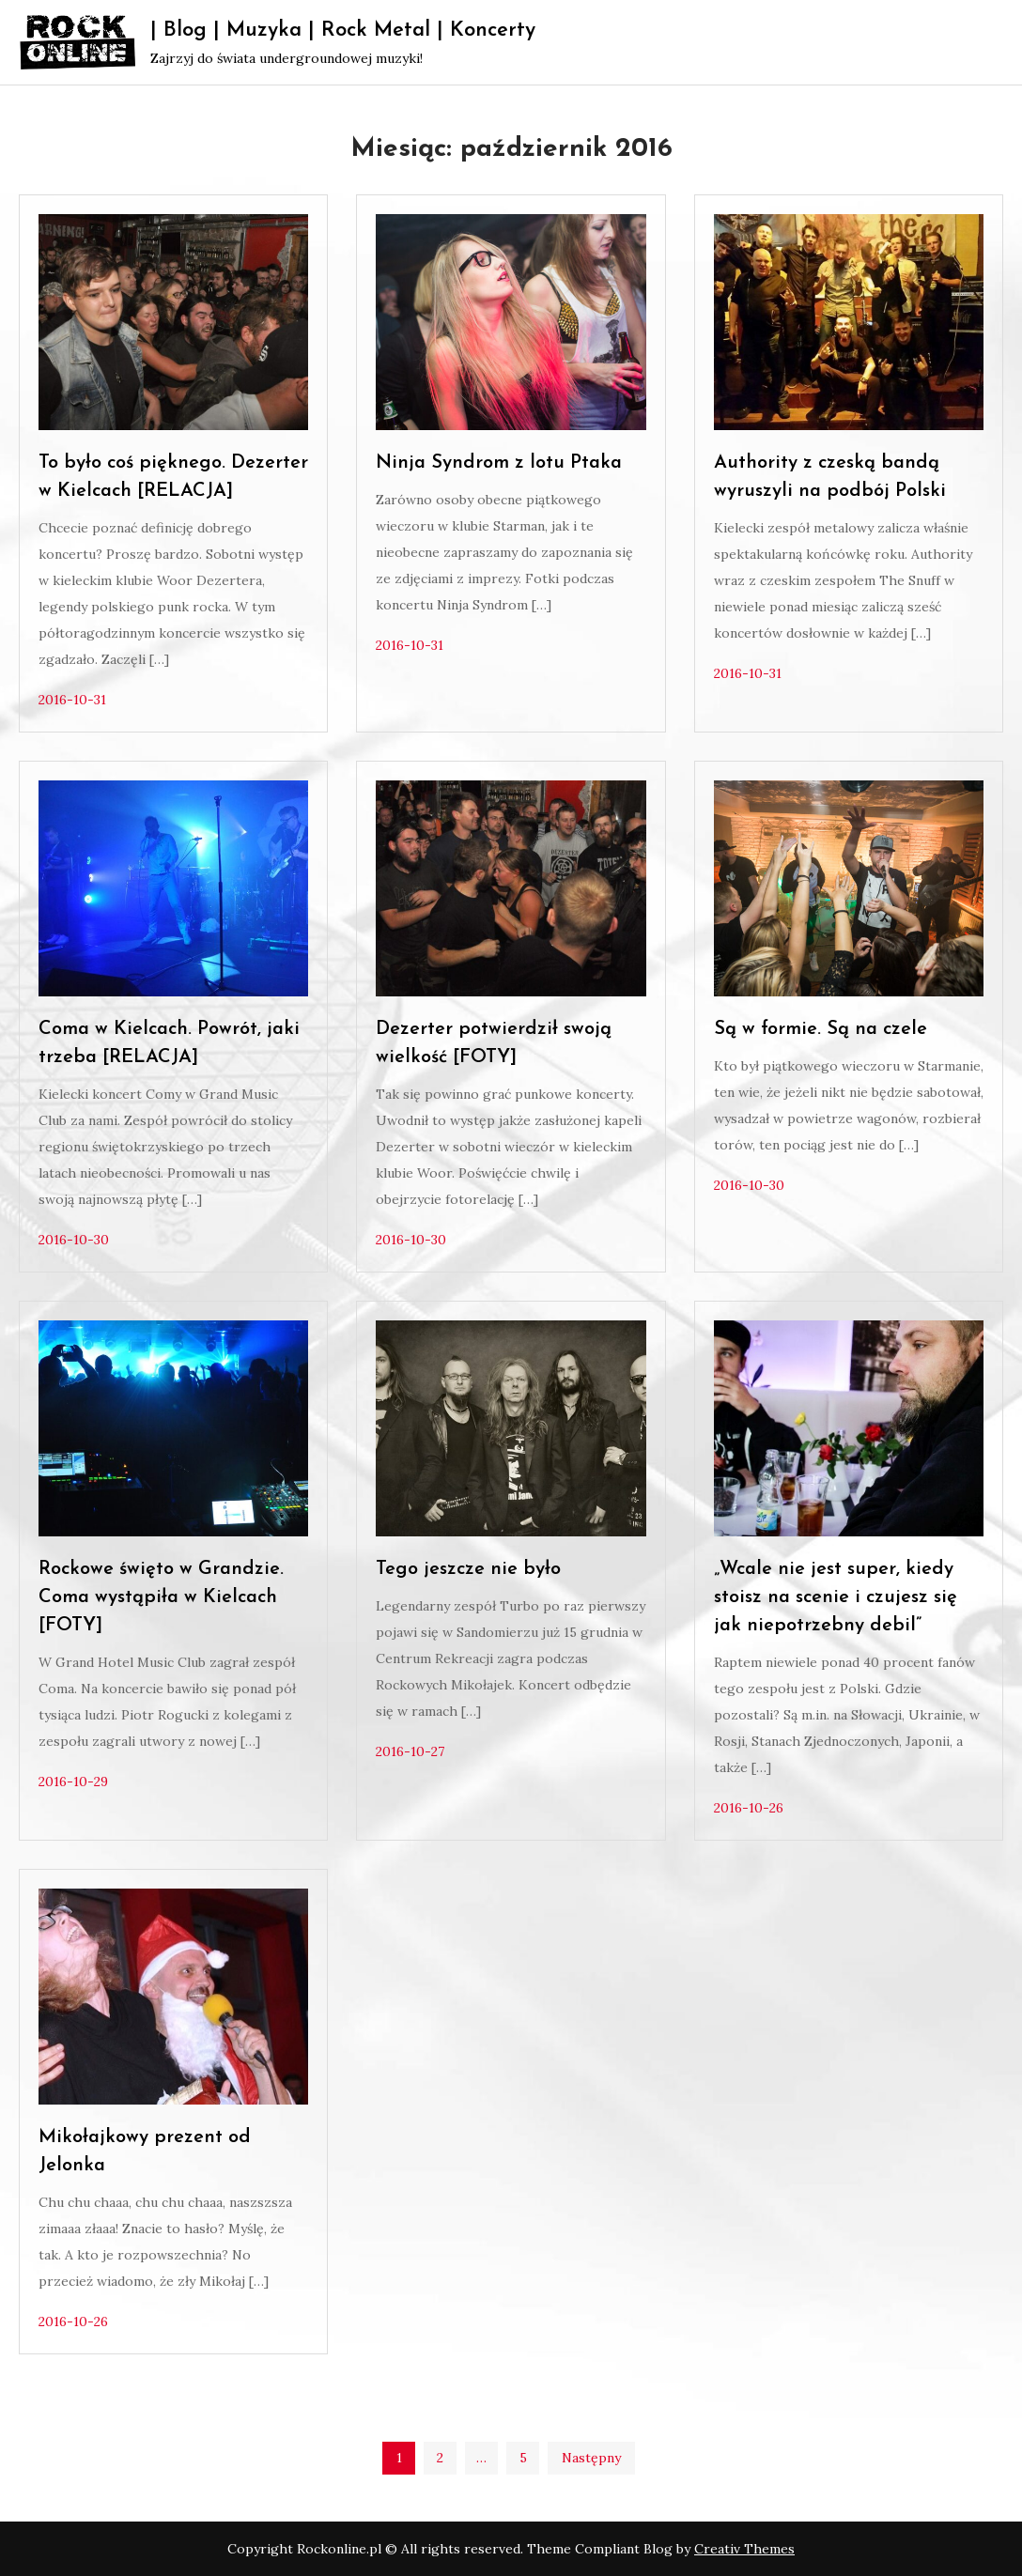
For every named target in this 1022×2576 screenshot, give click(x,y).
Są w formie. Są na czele (820, 1029)
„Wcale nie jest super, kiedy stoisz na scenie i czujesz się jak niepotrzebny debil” (835, 1597)
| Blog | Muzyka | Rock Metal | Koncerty (342, 30)
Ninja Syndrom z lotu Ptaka (499, 463)
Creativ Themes (744, 2548)
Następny (591, 2457)
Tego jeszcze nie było (468, 1569)
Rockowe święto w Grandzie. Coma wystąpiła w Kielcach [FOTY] (161, 1597)
